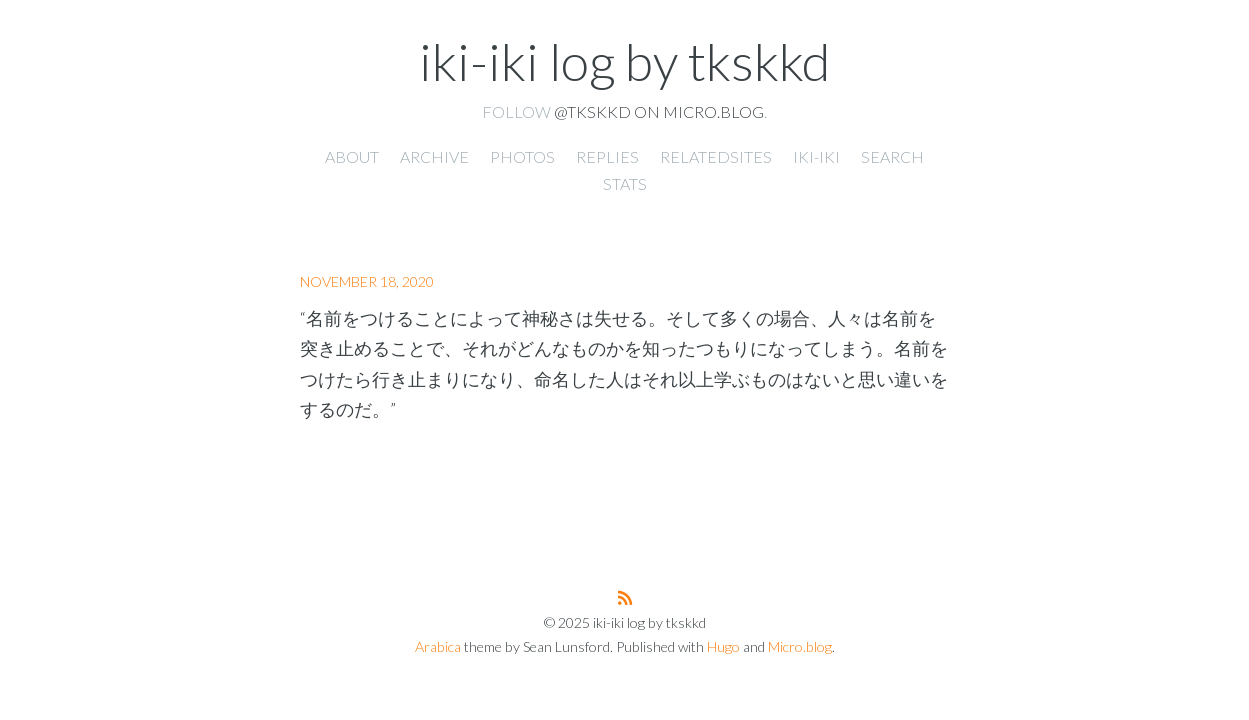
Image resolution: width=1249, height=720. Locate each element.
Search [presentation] (892, 156)
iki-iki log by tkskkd (624, 61)
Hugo (723, 646)
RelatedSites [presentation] (716, 156)
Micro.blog (800, 646)
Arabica (438, 646)
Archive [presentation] (434, 156)
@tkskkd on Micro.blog (659, 111)
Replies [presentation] (607, 156)
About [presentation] (352, 156)
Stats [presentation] (625, 183)
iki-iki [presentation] (816, 156)
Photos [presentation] (522, 156)
